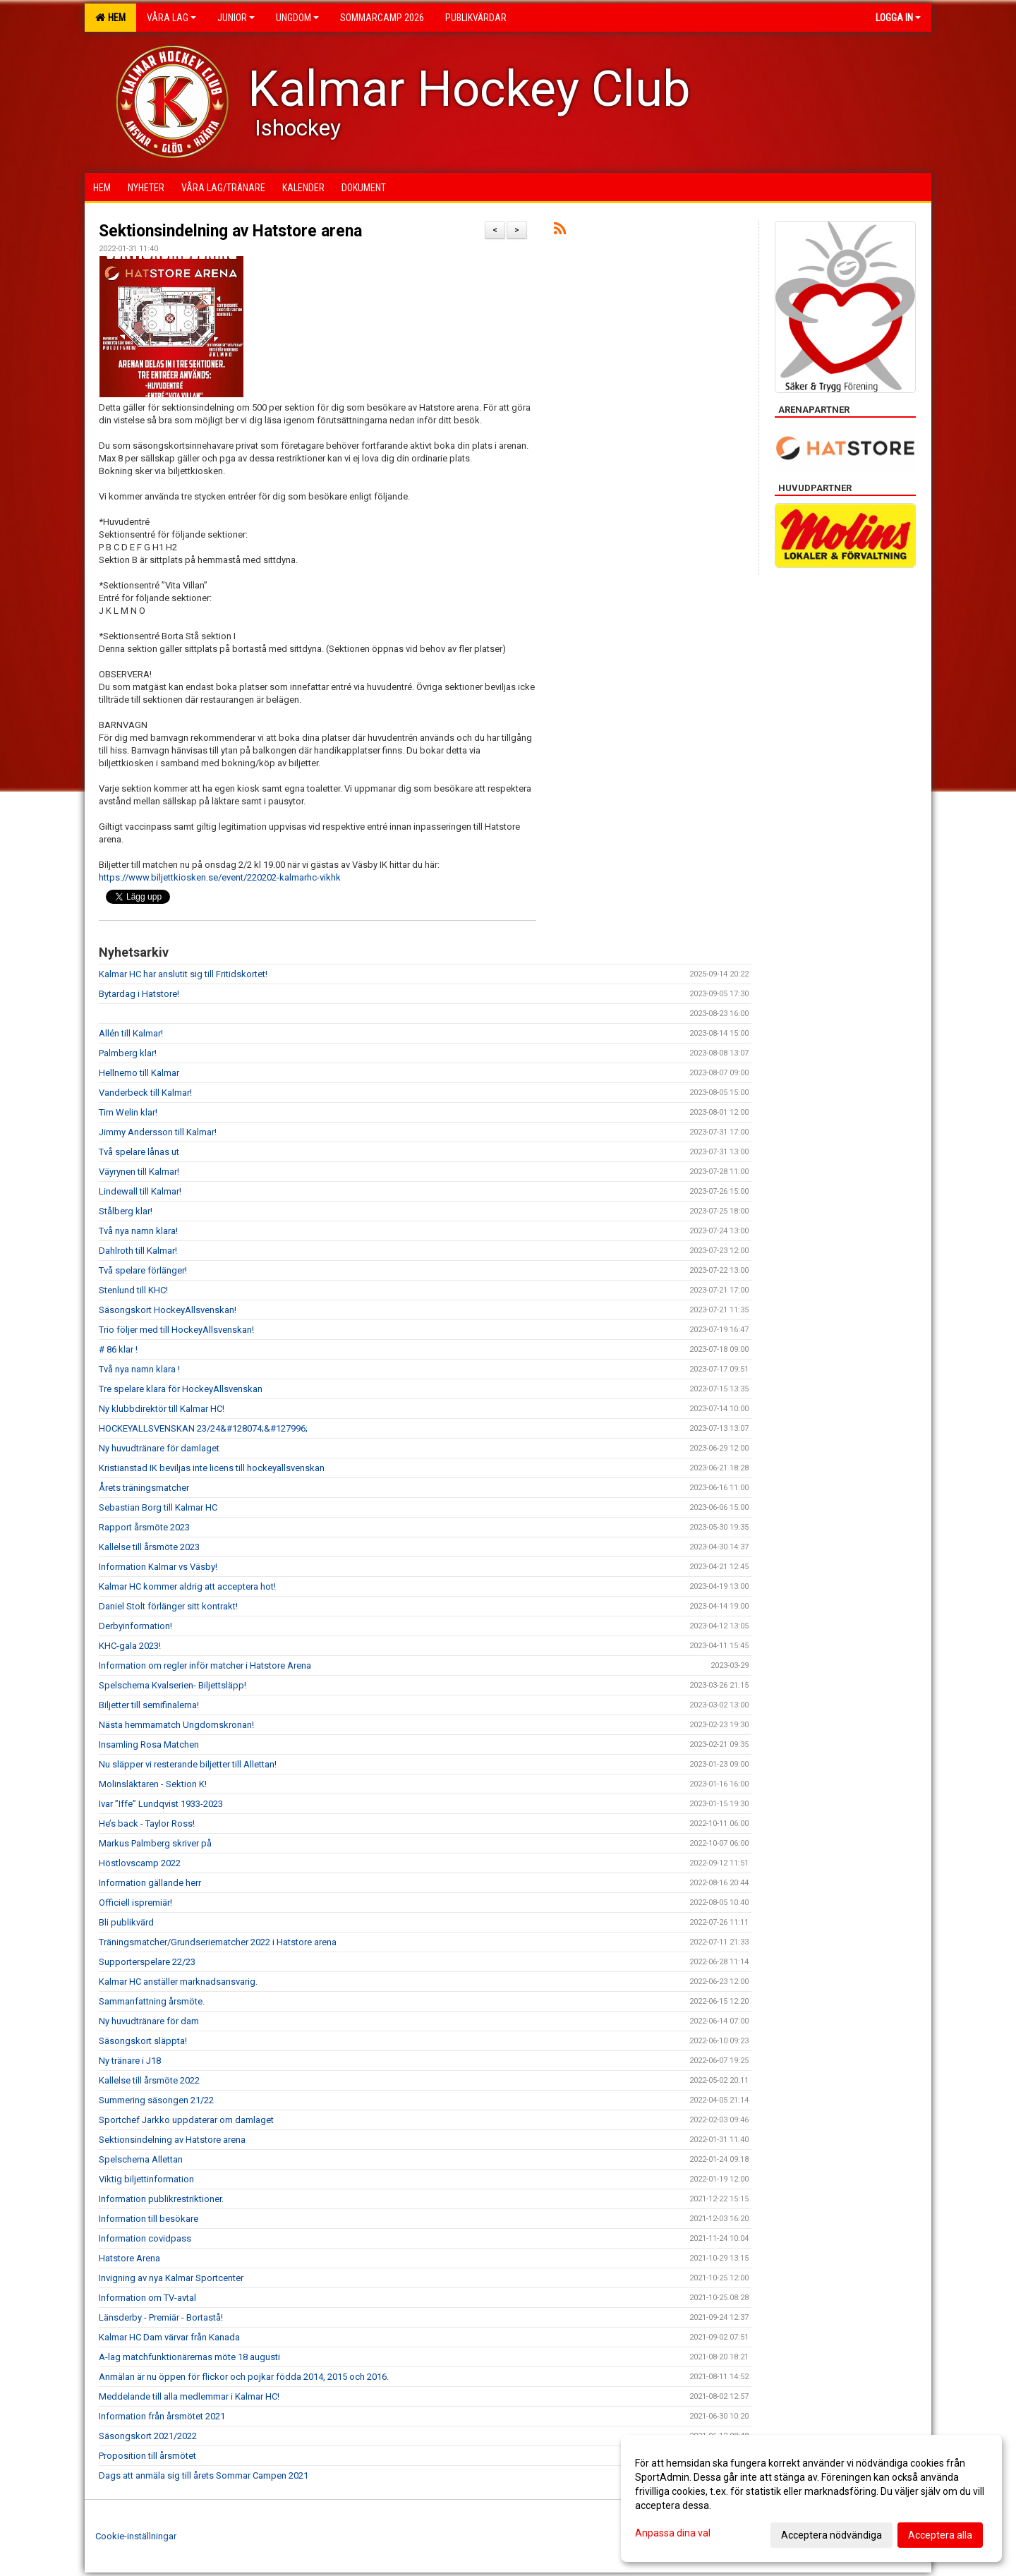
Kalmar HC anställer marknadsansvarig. (178, 1981)
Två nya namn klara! (138, 1231)
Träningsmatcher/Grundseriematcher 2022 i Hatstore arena (218, 1942)
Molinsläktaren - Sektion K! (154, 1784)
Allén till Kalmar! (131, 1033)
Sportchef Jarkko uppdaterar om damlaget (186, 2120)
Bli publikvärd (126, 1922)
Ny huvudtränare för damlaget (159, 1448)
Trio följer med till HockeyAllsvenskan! (176, 1329)
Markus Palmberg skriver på (155, 1843)
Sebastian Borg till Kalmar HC (158, 1507)
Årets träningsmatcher (144, 1487)
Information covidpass (145, 2238)
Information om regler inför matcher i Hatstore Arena (205, 1665)
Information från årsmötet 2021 (162, 2416)
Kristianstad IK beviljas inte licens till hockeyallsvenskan (212, 1468)
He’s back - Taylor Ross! (148, 1823)
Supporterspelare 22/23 (147, 1962)
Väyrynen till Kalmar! (139, 1171)
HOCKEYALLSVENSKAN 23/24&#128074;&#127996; (203, 1428)
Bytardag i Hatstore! (139, 993)
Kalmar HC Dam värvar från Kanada (169, 2337)
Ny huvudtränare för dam (149, 2021)
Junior (236, 17)
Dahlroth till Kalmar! (138, 1250)
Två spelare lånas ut (139, 1152)
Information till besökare (148, 2218)
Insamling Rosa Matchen (149, 1744)
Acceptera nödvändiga (831, 2535)
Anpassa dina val (672, 2533)
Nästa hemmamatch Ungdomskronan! (176, 1724)
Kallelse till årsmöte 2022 (149, 2080)
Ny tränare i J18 (130, 2060)
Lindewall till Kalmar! (142, 1191)
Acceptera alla (940, 2535)
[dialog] (811, 2498)
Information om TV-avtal (147, 2297)
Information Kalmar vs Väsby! (159, 1566)
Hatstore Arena (129, 2258)
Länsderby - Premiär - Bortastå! (161, 2317)
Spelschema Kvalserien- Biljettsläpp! (173, 1685)
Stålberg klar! (125, 1211)
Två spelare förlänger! (144, 1270)
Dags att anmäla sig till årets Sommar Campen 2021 (203, 2475)
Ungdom (297, 17)
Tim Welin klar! (128, 1112)
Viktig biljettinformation (146, 2179)
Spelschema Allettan (141, 2159)
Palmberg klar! (128, 1053)
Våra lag (171, 17)
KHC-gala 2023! (130, 1645)
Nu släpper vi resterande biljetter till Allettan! (188, 1764)
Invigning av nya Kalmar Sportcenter (171, 2278)
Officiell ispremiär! (136, 1902)
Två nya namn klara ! (140, 1369)
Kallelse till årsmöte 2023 (149, 1547)
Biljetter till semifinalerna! (149, 1705)
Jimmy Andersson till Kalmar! (158, 1132)
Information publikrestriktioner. (162, 2199)
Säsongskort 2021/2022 (148, 2436)
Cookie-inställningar (135, 2536)
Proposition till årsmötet (147, 2455)
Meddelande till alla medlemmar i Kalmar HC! (189, 2396)
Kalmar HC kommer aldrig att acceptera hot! (187, 1586)
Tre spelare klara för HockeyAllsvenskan (180, 1389)
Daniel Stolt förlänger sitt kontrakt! (169, 1606)
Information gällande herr (150, 1882)
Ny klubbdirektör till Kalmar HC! (161, 1408)
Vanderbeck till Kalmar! (145, 1092)
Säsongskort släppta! (144, 2041)
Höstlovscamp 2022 (140, 1863)
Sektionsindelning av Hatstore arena (230, 231)
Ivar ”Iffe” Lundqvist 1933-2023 (161, 1803)
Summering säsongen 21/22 (156, 2100)
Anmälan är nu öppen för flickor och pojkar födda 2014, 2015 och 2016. (244, 2376)
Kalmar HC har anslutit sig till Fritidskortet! (183, 974)
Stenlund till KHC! (134, 1290)
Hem (110, 17)
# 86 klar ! (118, 1349)
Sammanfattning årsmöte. (152, 2001)
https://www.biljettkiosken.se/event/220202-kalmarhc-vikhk (220, 877)
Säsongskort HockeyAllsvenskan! (167, 1310)
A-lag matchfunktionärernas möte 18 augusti (189, 2357)
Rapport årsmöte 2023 (144, 1527)
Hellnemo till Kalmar (139, 1073)
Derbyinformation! (136, 1626)
